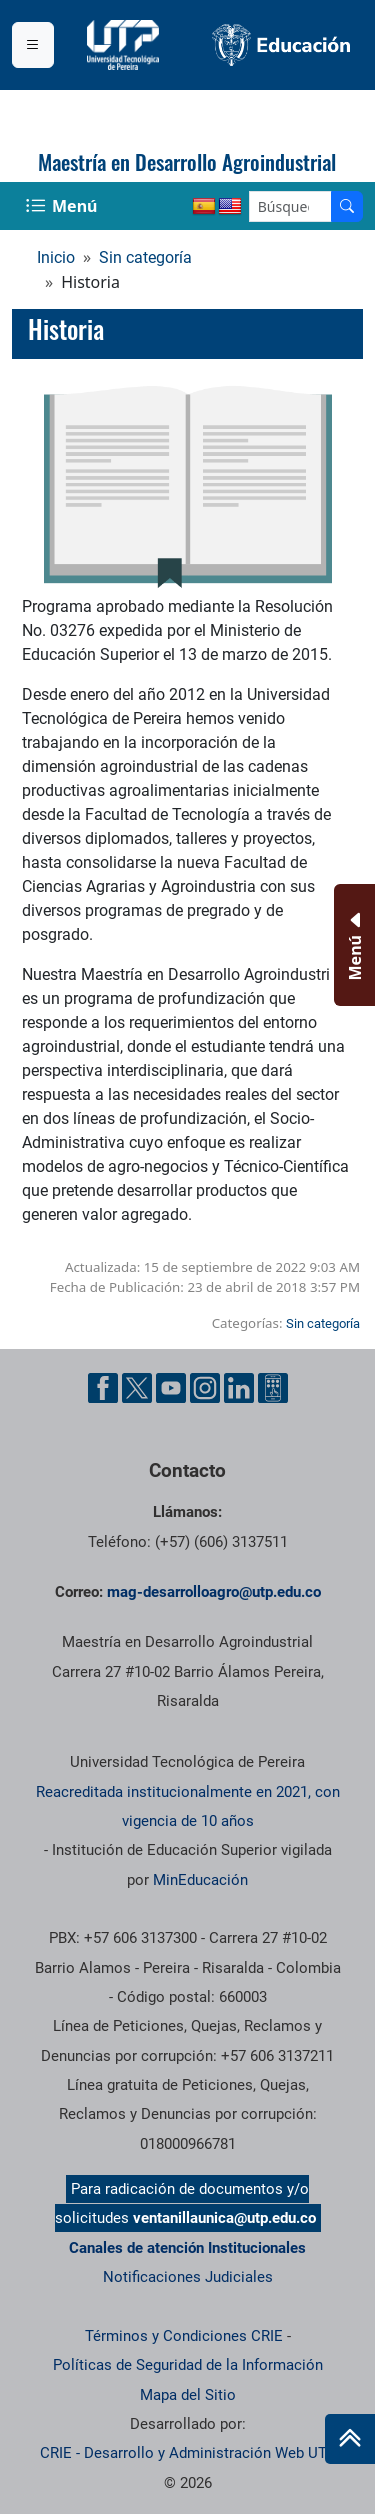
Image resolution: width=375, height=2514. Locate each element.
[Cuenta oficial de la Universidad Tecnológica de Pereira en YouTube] (171, 1388)
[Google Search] (290, 206)
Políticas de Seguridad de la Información (188, 2365)
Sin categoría (145, 257)
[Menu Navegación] (63, 206)
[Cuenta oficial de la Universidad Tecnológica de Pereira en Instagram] (205, 1388)
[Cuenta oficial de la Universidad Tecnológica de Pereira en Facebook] (103, 1388)
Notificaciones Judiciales (188, 2277)
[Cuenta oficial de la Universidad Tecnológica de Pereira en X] (137, 1388)
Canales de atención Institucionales (187, 2248)
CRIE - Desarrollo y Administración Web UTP (188, 2453)
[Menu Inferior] (352, 945)
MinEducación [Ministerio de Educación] (200, 1880)
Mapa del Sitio (188, 2395)
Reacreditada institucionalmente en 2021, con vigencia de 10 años (188, 1806)
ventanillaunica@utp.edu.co (224, 2218)
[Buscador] (347, 206)
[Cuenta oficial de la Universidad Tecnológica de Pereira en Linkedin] (239, 1388)
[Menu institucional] (33, 45)
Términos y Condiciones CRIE (184, 2336)
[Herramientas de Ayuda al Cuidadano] (273, 1388)
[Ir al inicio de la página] (350, 2439)
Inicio (56, 257)
